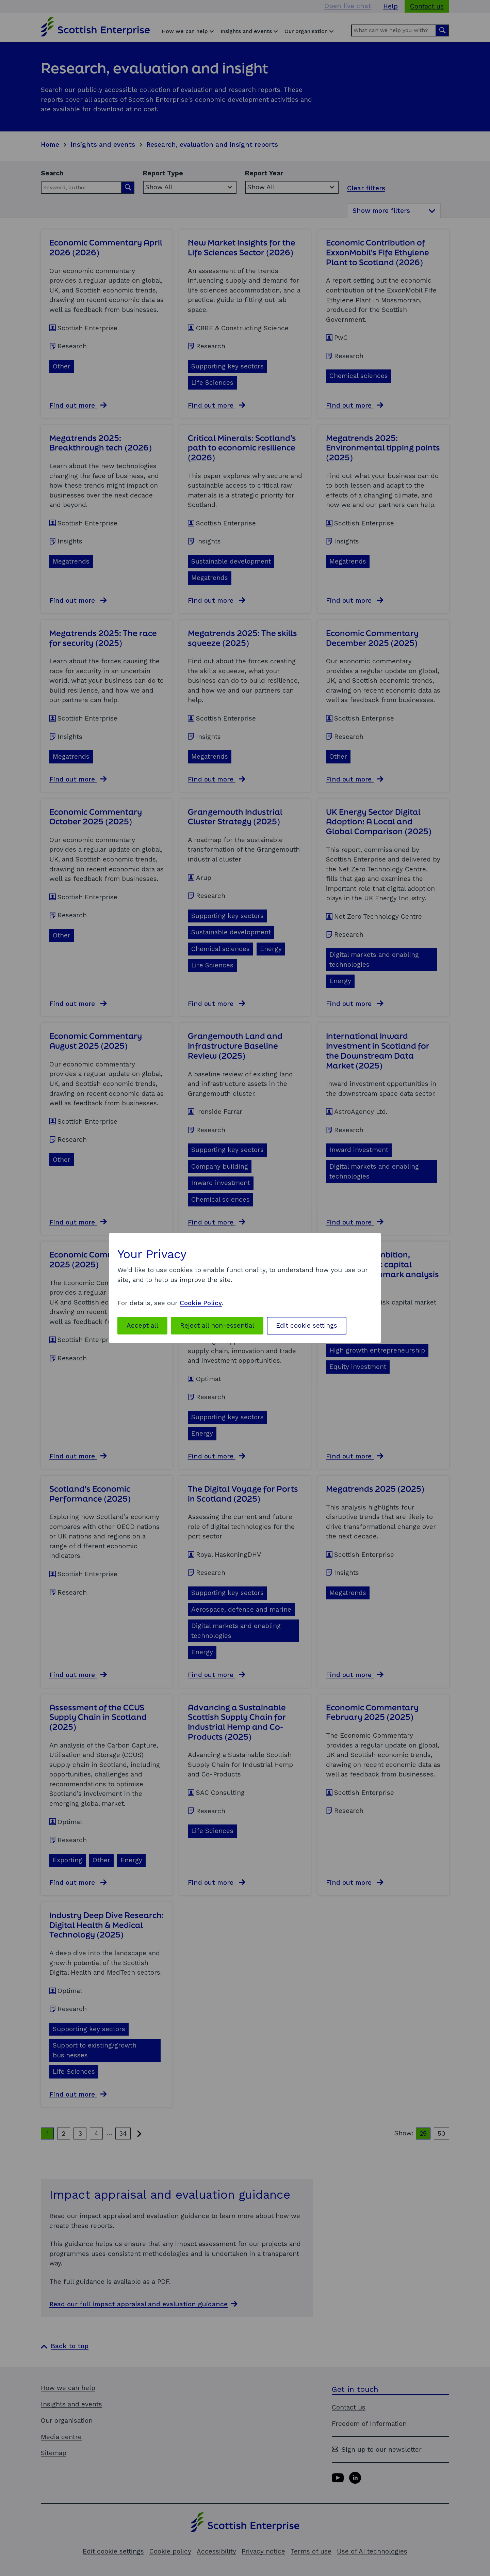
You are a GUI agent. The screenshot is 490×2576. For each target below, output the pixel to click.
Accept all (142, 1325)
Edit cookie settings (306, 1325)
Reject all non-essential (217, 1325)
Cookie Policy (201, 1303)
